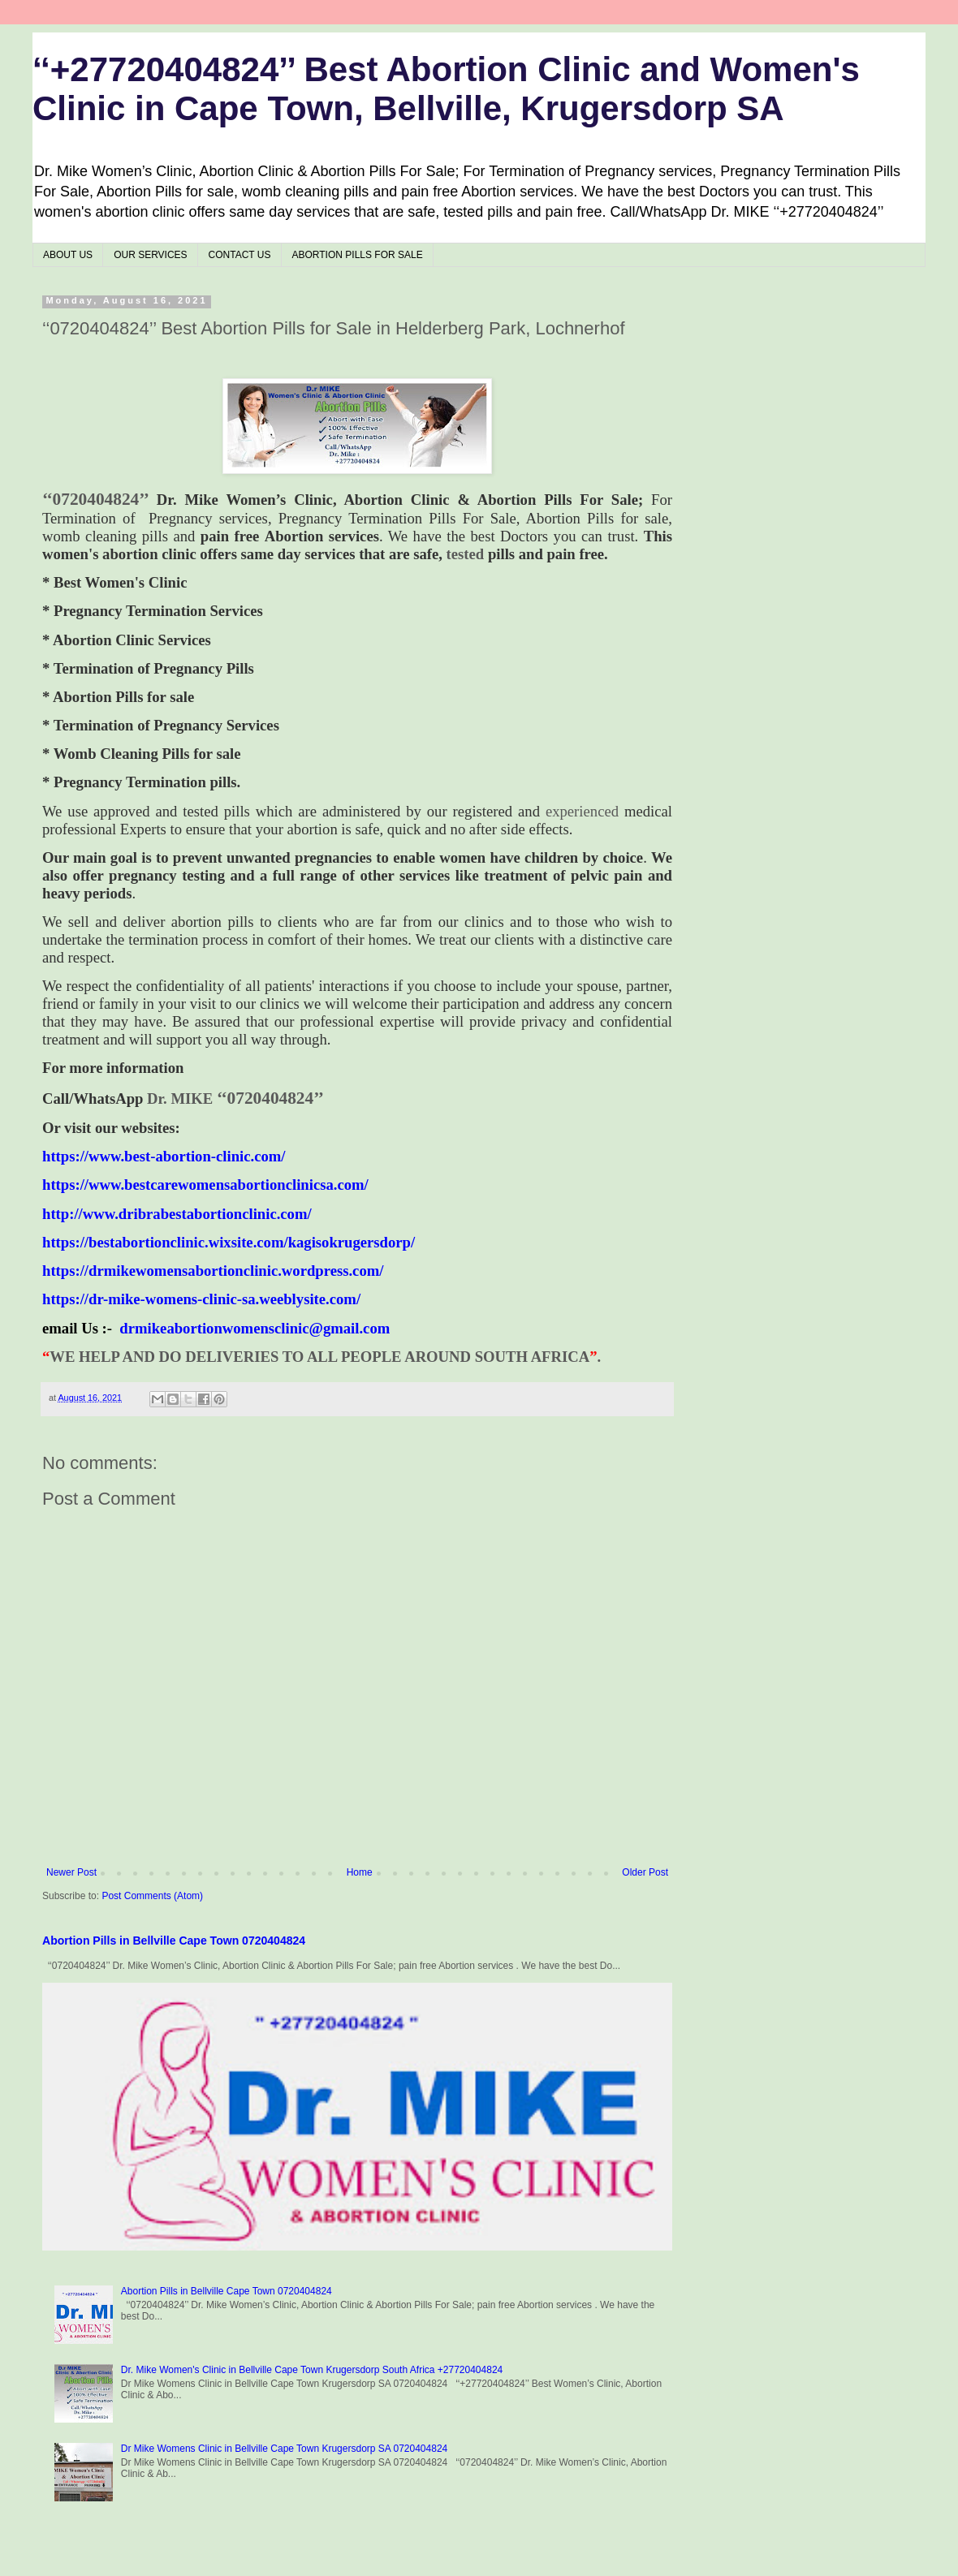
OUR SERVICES (150, 255)
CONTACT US (240, 255)
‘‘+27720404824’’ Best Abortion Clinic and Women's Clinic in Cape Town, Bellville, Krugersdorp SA (446, 88)
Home (360, 1872)
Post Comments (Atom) (152, 1896)
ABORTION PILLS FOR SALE (357, 255)
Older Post (645, 1872)
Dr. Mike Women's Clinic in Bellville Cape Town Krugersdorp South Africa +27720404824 (312, 2370)
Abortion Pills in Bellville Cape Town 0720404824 (173, 1940)
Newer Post (71, 1872)
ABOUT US (68, 255)
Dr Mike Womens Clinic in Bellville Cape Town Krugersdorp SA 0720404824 (284, 2448)
